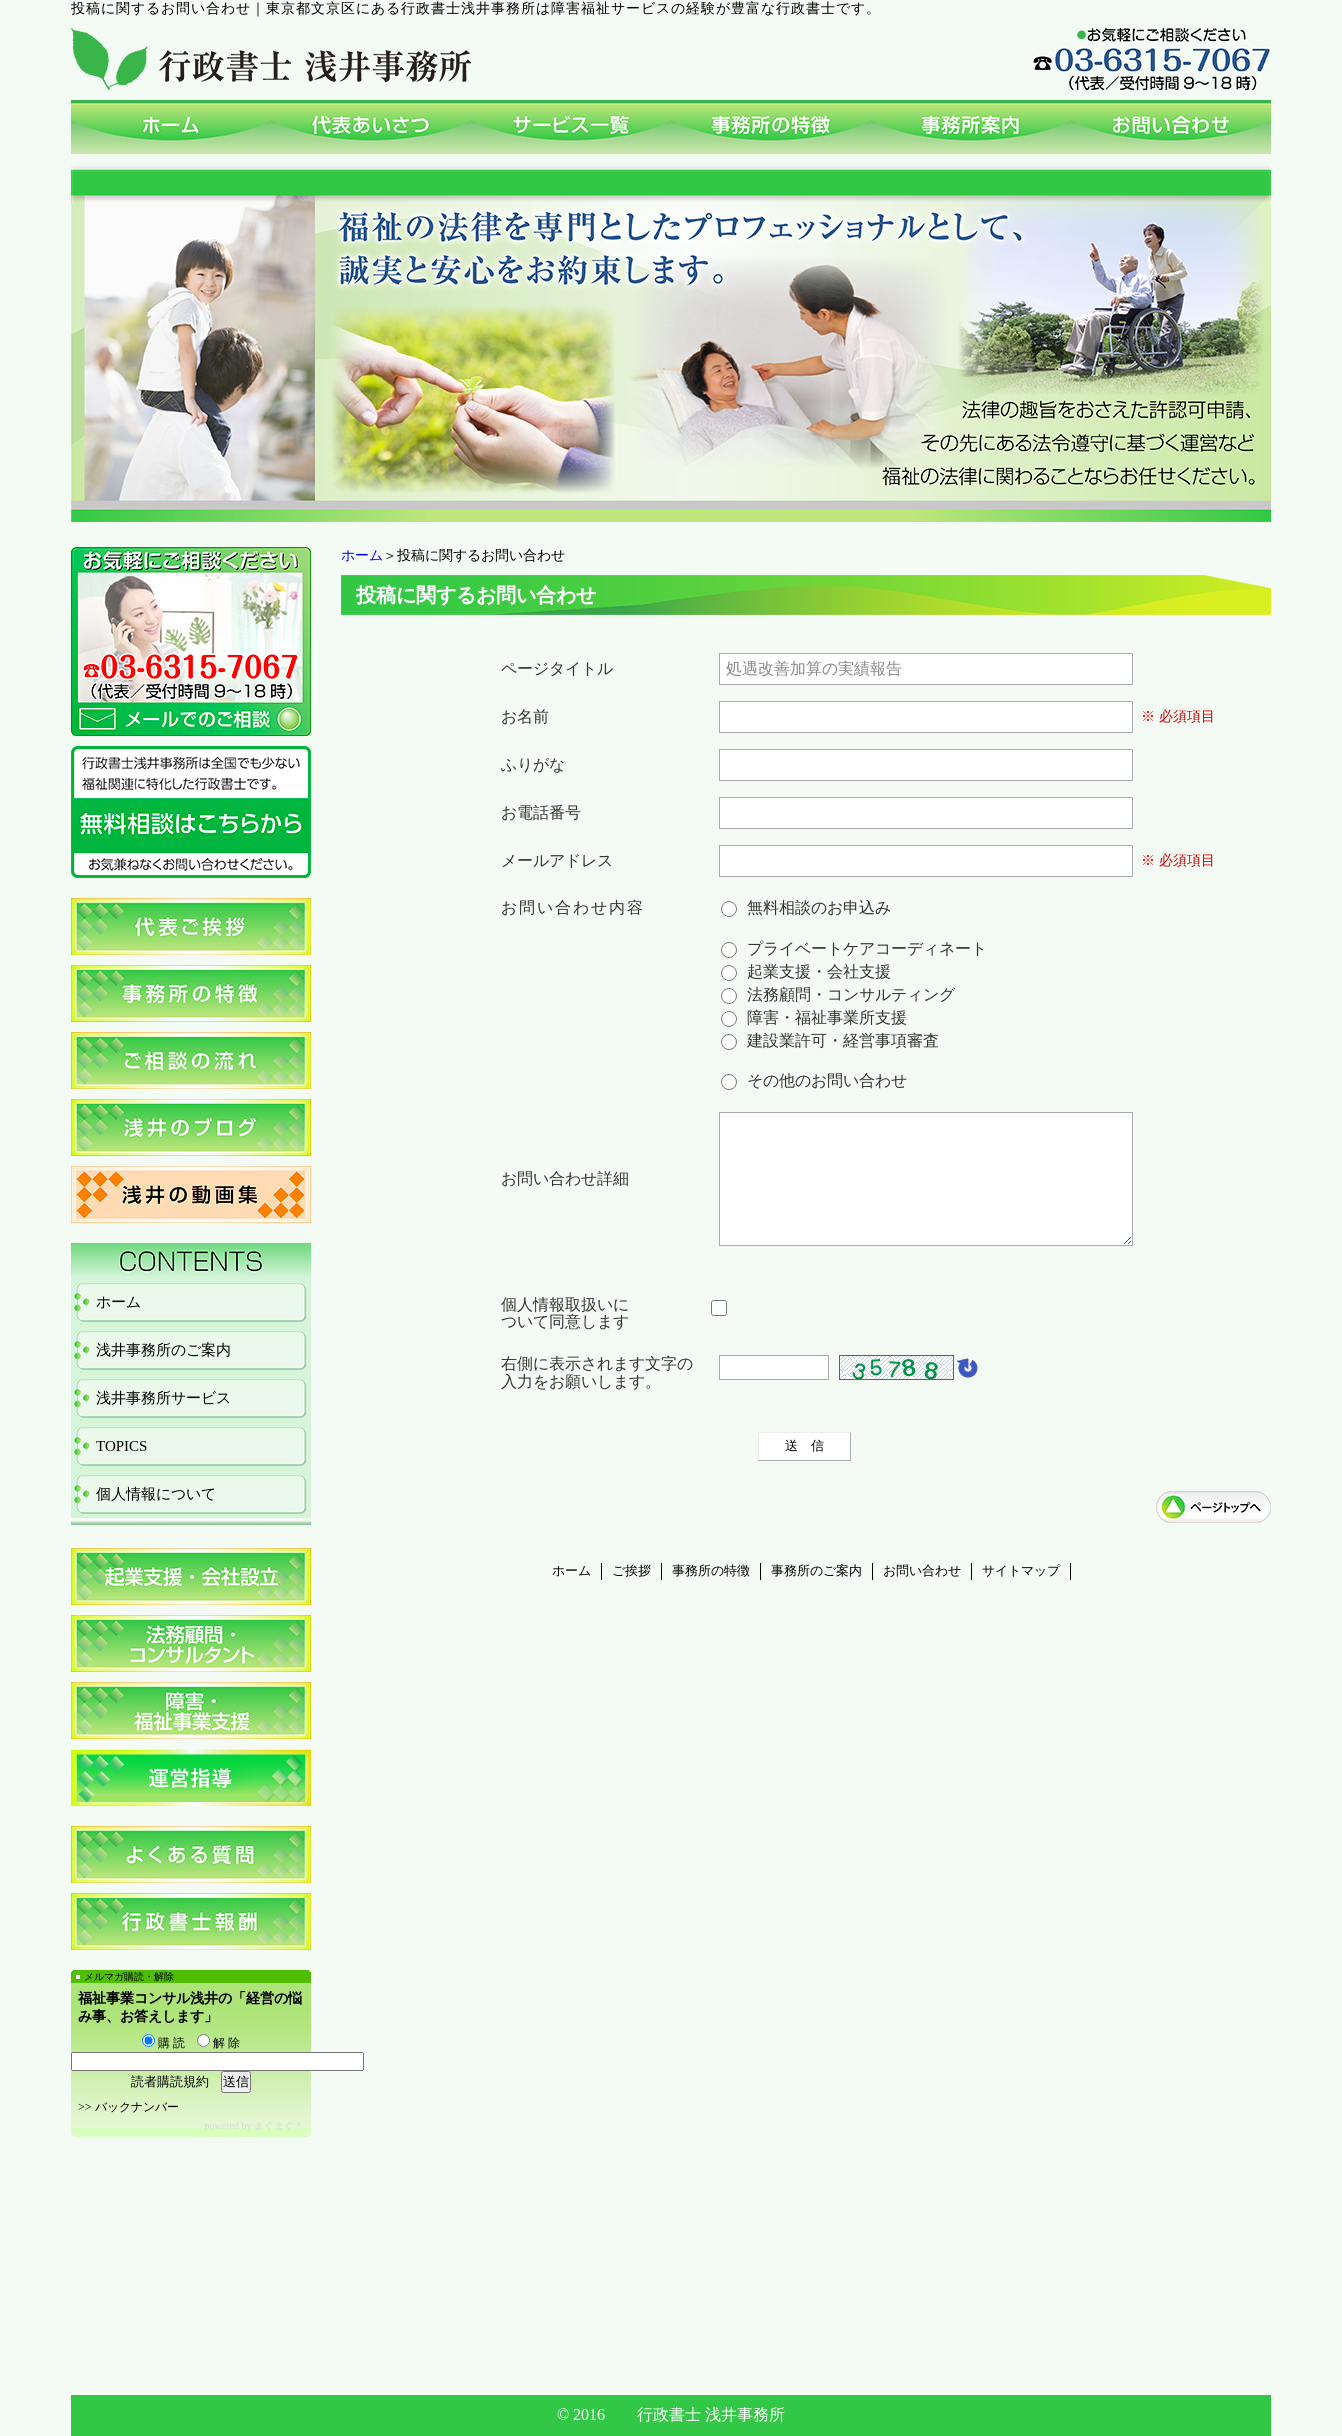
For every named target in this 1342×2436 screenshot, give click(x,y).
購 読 (163, 2043)
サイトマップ (1021, 1595)
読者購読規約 (170, 2081)
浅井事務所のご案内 (163, 1350)
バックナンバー (137, 2107)
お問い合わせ (922, 1595)
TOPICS (121, 1446)
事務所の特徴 (711, 1595)
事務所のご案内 (816, 1595)
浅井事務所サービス (163, 1398)
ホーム (362, 555)
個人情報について (156, 1494)
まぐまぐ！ (279, 2125)
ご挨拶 (631, 1595)
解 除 (218, 2043)
